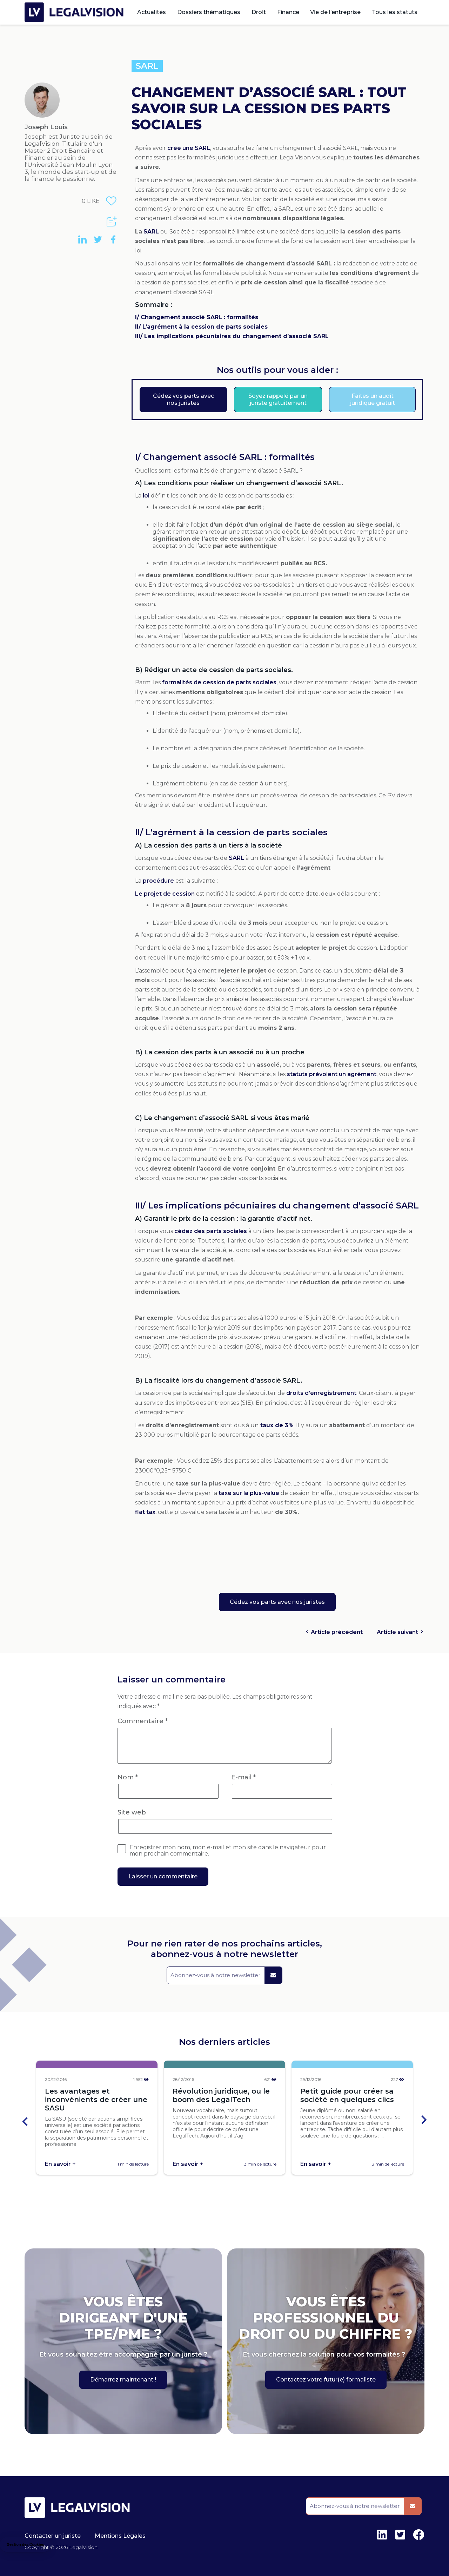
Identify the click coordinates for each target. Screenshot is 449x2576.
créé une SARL (188, 148)
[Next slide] (423, 2120)
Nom (128, 1777)
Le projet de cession (165, 893)
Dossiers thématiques (208, 12)
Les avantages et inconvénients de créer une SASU (96, 2099)
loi (146, 495)
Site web (132, 1812)
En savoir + (60, 2164)
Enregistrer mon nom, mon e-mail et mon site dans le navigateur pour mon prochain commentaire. (227, 1850)
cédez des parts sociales (210, 1231)
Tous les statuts (394, 12)
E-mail (243, 1777)
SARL (147, 66)
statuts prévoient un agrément (331, 1074)
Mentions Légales (120, 2535)
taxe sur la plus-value (249, 1493)
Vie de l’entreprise (335, 12)
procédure (158, 880)
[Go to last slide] (25, 2120)
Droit (259, 12)
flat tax (145, 1512)
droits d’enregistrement (321, 1393)
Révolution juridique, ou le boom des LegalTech (221, 2095)
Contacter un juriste (53, 2535)
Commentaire (143, 1721)
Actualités (151, 12)
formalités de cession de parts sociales (219, 682)
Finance (288, 12)
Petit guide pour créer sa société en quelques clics (347, 2095)
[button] (25, 2544)
